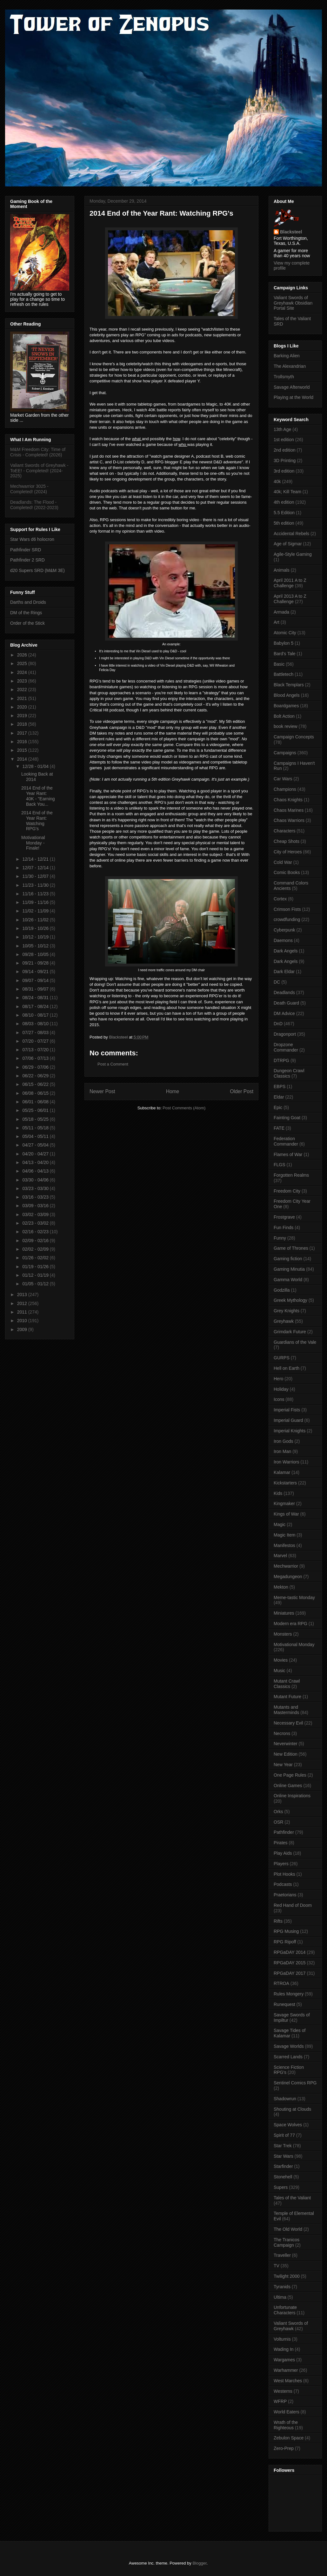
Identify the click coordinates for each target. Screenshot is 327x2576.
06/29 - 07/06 (36, 1067)
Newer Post (102, 1091)
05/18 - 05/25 (36, 1119)
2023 (22, 680)
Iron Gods (283, 1441)
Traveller (282, 2255)
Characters (284, 830)
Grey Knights (286, 1310)
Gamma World (288, 1279)
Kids (278, 1493)
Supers (281, 2187)
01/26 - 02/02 (36, 1257)
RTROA (281, 1983)
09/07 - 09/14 (36, 980)
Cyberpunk (284, 929)
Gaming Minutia (289, 1269)
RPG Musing (286, 1931)
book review (285, 726)
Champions (285, 789)
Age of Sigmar (288, 543)
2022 (22, 689)
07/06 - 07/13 (36, 1058)
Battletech (283, 674)
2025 (22, 663)
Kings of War (286, 1514)
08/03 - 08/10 (36, 1023)
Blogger (199, 2563)
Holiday (281, 1389)
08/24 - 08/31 (36, 997)
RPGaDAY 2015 (290, 1962)
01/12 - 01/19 (36, 1275)
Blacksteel (291, 231)
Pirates (281, 1842)
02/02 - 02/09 (36, 1249)
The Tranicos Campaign (286, 2242)
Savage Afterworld (292, 387)
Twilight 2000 (287, 2276)
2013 (22, 1294)
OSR (278, 1822)
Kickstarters (285, 1482)
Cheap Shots (286, 841)
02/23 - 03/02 (36, 1223)
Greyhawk (284, 1321)
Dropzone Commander (286, 1047)
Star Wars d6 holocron (32, 539)
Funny (280, 1238)
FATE (279, 1128)
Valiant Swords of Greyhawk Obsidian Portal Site (293, 303)
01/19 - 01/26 (36, 1266)
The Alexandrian (290, 366)
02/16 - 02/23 (36, 1231)
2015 (22, 750)
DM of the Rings (26, 612)
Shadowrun (285, 2098)
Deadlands (284, 992)
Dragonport (285, 1034)
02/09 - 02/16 (36, 1240)
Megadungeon (288, 1576)
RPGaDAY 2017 (290, 1973)
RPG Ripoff (285, 1941)
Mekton (281, 1587)
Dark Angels (285, 950)
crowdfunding (287, 919)
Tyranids (282, 2286)
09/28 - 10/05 (36, 954)
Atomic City (285, 632)
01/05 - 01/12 (36, 1283)
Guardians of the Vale (295, 1342)
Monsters (283, 1634)
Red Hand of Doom (293, 1905)
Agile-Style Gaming (293, 554)
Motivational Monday (294, 1644)
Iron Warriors (286, 1461)
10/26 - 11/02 (36, 919)
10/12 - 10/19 (36, 936)
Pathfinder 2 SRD (27, 559)
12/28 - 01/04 (36, 766)
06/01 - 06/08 (36, 1101)
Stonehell (283, 2176)
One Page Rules (290, 1775)
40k (277, 481)
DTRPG (281, 1060)
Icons (279, 1399)
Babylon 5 (283, 643)
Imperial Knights (289, 1430)
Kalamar (282, 1472)
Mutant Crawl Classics (287, 1683)
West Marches (288, 2380)
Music (279, 1670)
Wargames (284, 2359)
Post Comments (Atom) (184, 1108)
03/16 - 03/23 (36, 1197)
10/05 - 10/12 (36, 945)
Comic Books (287, 872)
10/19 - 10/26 (36, 928)
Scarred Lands (288, 2056)
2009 (22, 1329)
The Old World (288, 2229)
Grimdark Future (290, 1331)
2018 (22, 724)
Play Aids (283, 1853)
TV (276, 2265)
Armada (281, 612)
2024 (22, 672)
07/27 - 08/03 (36, 1032)
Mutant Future (287, 1696)
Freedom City (287, 1191)
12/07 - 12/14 (36, 867)
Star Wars (283, 2156)
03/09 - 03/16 (36, 1205)
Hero (278, 1378)
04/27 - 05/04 (36, 1144)
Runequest (284, 2004)
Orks (278, 1811)
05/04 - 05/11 (36, 1136)
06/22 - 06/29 (36, 1075)
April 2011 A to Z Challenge (290, 583)
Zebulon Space (289, 2437)
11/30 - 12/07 (36, 876)
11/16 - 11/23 (36, 893)
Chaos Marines (289, 810)
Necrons (282, 1733)
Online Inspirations (292, 1795)
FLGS (279, 1164)
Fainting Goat (287, 1117)
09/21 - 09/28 (36, 962)
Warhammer (286, 2370)
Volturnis (282, 2339)
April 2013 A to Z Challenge (290, 599)
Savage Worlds (289, 2046)
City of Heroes (288, 851)
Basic (279, 664)
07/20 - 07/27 (36, 1041)
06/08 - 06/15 (36, 1093)
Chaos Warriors (289, 820)
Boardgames (286, 705)
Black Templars (289, 684)
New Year (283, 1764)
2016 (22, 741)
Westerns (283, 2391)
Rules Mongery (289, 1993)
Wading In (284, 2349)
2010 (22, 1320)
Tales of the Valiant (292, 2197)
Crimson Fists (287, 909)
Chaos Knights (288, 799)
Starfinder (283, 2166)
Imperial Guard (288, 1420)
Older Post (241, 1091)
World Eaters (286, 2411)
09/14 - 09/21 (36, 971)
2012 (22, 1303)
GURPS (282, 1357)
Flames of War (288, 1154)
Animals (282, 570)
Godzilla (282, 1290)
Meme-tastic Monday (294, 1597)
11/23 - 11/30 (36, 885)
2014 (22, 759)
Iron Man (282, 1451)
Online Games (288, 1785)
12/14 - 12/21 (36, 859)
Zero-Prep (284, 2448)
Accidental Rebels (291, 533)
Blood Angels (287, 695)
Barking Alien (287, 355)
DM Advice (284, 1013)
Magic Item (284, 1534)
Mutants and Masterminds (286, 1710)
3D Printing (285, 460)
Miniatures (284, 1613)
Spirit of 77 (284, 2135)
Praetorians (285, 1894)
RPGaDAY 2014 (290, 1952)
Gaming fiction (288, 1258)
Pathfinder (284, 1832)
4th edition (284, 502)
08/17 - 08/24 (36, 1006)
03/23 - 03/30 (36, 1188)
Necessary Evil (288, 1722)
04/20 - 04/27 (36, 1153)
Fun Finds (283, 1227)
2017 (22, 733)
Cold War (283, 862)
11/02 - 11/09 (36, 910)
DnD (278, 1023)
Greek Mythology (290, 1300)
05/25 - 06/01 (36, 1110)
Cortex (280, 898)
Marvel (280, 1555)
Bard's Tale (285, 653)
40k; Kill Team (287, 491)
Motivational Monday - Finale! (33, 843)
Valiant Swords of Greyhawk (291, 2326)
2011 (22, 1312)
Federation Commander (286, 1141)
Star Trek (283, 2145)
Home (172, 1091)
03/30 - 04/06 (36, 1179)
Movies (281, 1660)
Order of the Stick (27, 623)
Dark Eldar (284, 971)
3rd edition (284, 471)
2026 (22, 654)
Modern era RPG (290, 1623)
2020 (22, 707)
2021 (22, 698)
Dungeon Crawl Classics (289, 1073)
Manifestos (284, 1545)
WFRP (280, 2401)
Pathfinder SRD (25, 549)
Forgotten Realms (291, 1175)
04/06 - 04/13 (36, 1171)
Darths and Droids (28, 602)
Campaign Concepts (294, 736)
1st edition (284, 439)
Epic (278, 1107)
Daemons (283, 940)
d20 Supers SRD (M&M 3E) (37, 570)
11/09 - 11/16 (36, 902)
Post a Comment (112, 1064)
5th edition (284, 523)
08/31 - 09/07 (36, 989)
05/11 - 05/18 (36, 1127)
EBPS (279, 1086)
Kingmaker (284, 1503)
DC (277, 982)
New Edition (285, 1754)
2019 (22, 715)
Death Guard (286, 1003)
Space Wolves (288, 2124)
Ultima (280, 2297)
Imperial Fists (287, 1409)
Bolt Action (284, 716)
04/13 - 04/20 (36, 1162)
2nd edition (285, 450)
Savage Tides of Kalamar (289, 2033)
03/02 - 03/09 (36, 1214)
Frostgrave (284, 1217)
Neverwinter (285, 1743)
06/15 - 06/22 (36, 1084)
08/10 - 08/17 (36, 1015)
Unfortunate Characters (285, 2310)
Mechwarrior (286, 1566)
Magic (279, 1524)
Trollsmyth (284, 376)
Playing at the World (293, 397)
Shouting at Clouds (292, 2109)
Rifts (278, 1921)
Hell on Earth (286, 1368)
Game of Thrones (291, 1248)
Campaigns (285, 752)
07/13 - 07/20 (36, 1049)
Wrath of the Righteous (286, 2425)
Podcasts (283, 1884)
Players (281, 1863)
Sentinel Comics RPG (295, 2082)
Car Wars (283, 778)
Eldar (279, 1097)
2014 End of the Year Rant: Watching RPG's (37, 820)
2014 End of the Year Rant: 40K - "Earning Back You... (38, 795)
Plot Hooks (284, 1874)
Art (276, 622)
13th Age (282, 429)
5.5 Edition (284, 512)
